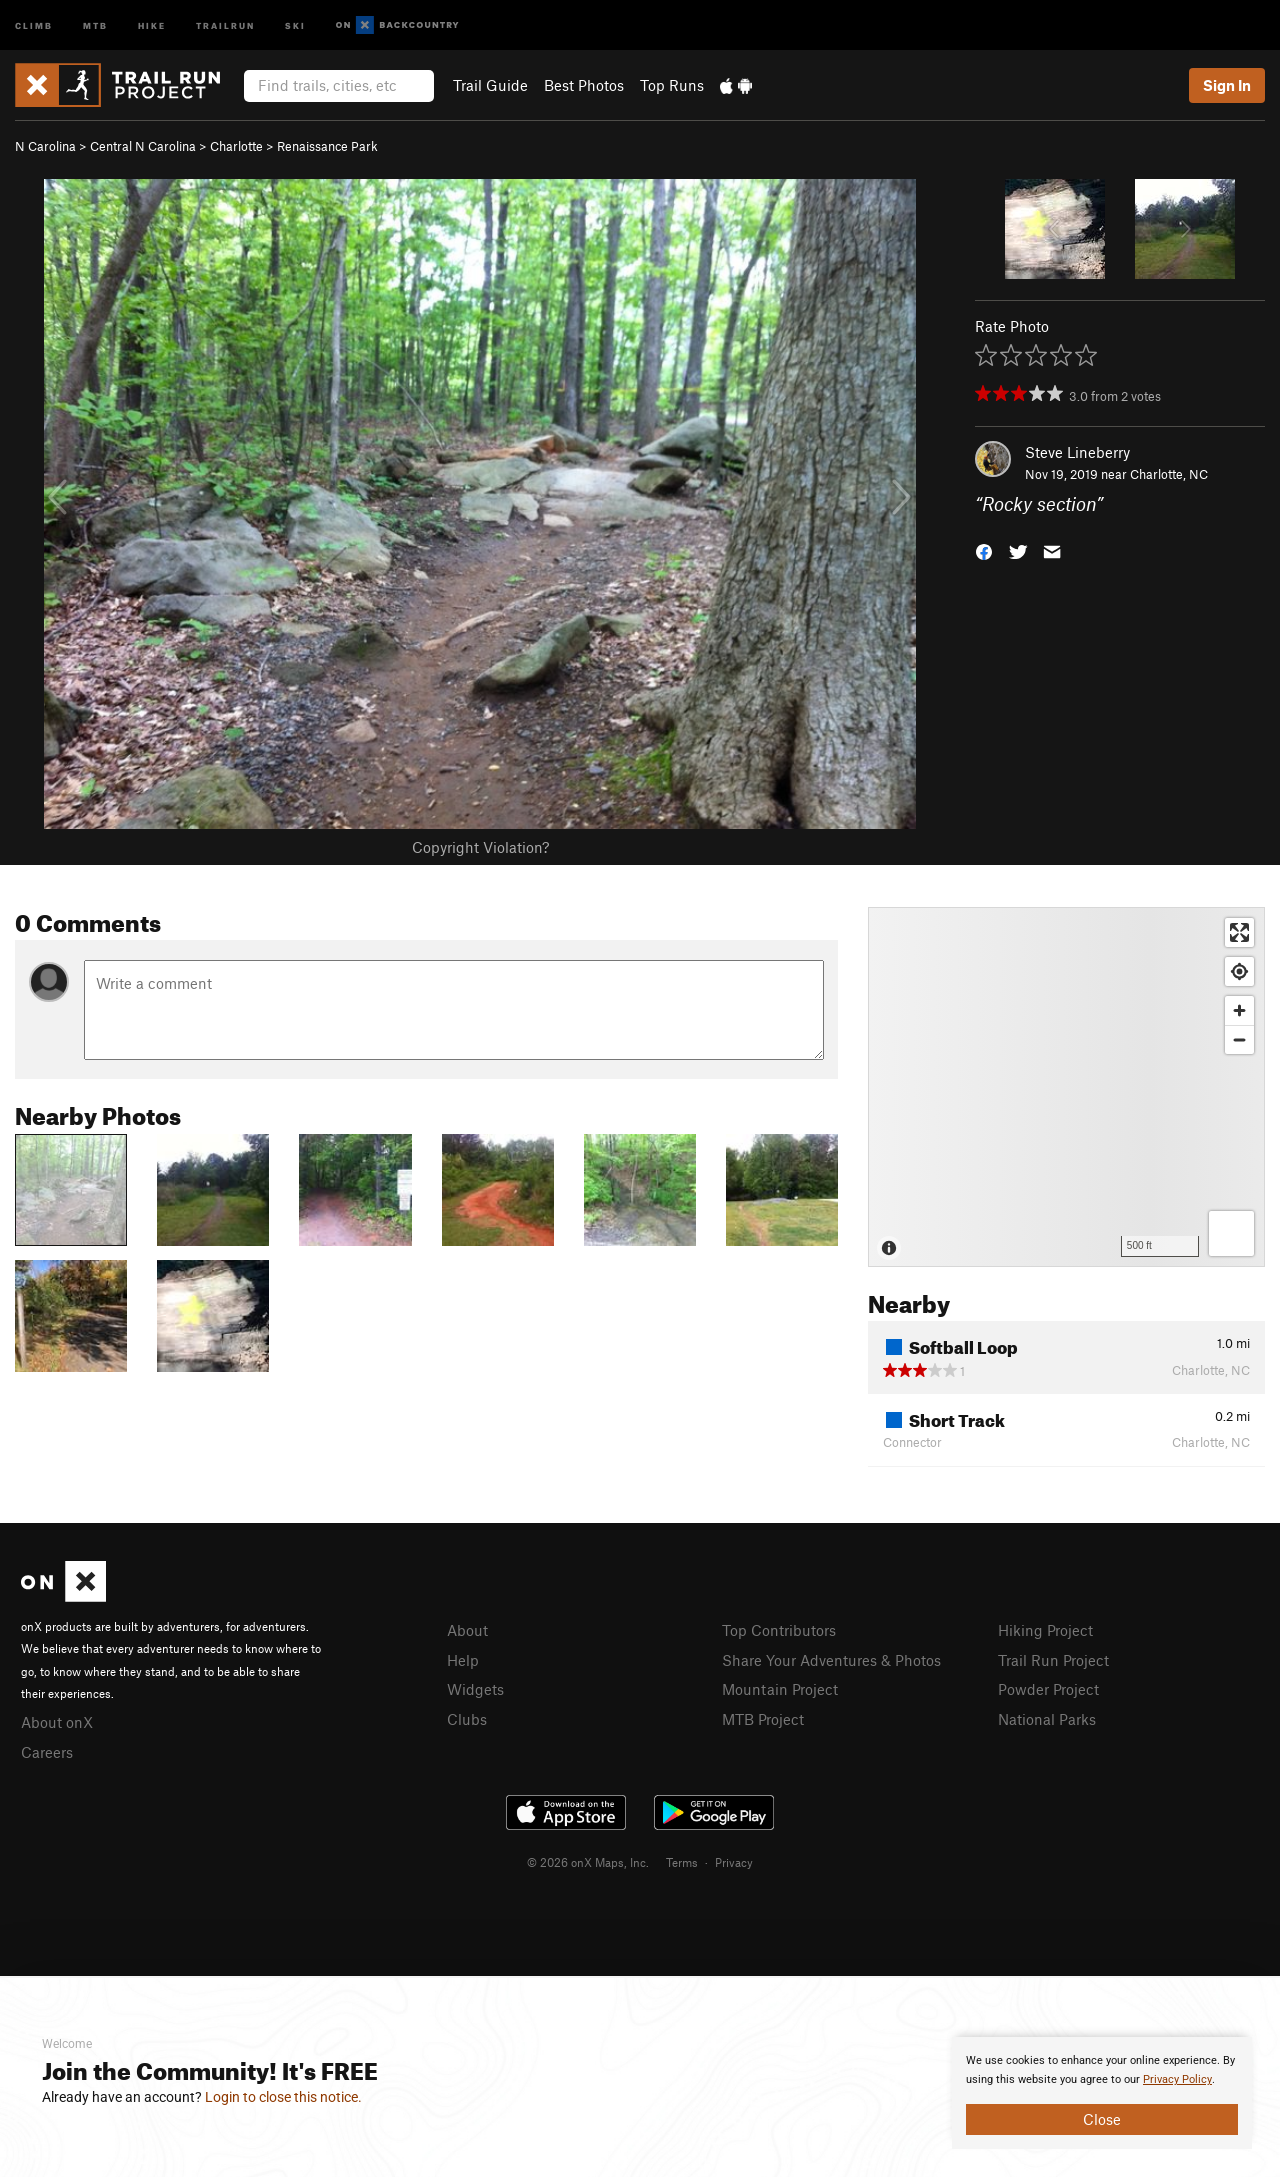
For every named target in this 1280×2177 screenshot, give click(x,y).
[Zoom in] (1239, 1010)
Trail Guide (490, 85)
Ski (295, 24)
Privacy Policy (1177, 2079)
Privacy (734, 1862)
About (467, 1630)
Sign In (1227, 85)
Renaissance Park (327, 146)
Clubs (467, 1719)
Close (1102, 2119)
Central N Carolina (143, 146)
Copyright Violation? (480, 847)
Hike (152, 24)
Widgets (475, 1689)
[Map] (1066, 1087)
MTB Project (763, 1719)
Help (463, 1660)
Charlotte (236, 146)
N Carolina (45, 146)
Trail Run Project (1053, 1660)
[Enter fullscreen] (1239, 932)
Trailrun (225, 24)
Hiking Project (1045, 1630)
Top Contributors (779, 1630)
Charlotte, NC (1169, 474)
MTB (95, 24)
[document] (1102, 2093)
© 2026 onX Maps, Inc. (588, 1862)
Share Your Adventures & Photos (831, 1660)
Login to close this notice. (283, 2097)
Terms (682, 1862)
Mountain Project (780, 1689)
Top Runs (672, 85)
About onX (57, 1722)
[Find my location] (1239, 971)
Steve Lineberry (1077, 452)
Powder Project (1048, 1689)
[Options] (1231, 1233)
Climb (34, 24)
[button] (984, 550)
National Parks (1047, 1719)
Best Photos (584, 85)
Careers (47, 1752)
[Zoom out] (1239, 1039)
